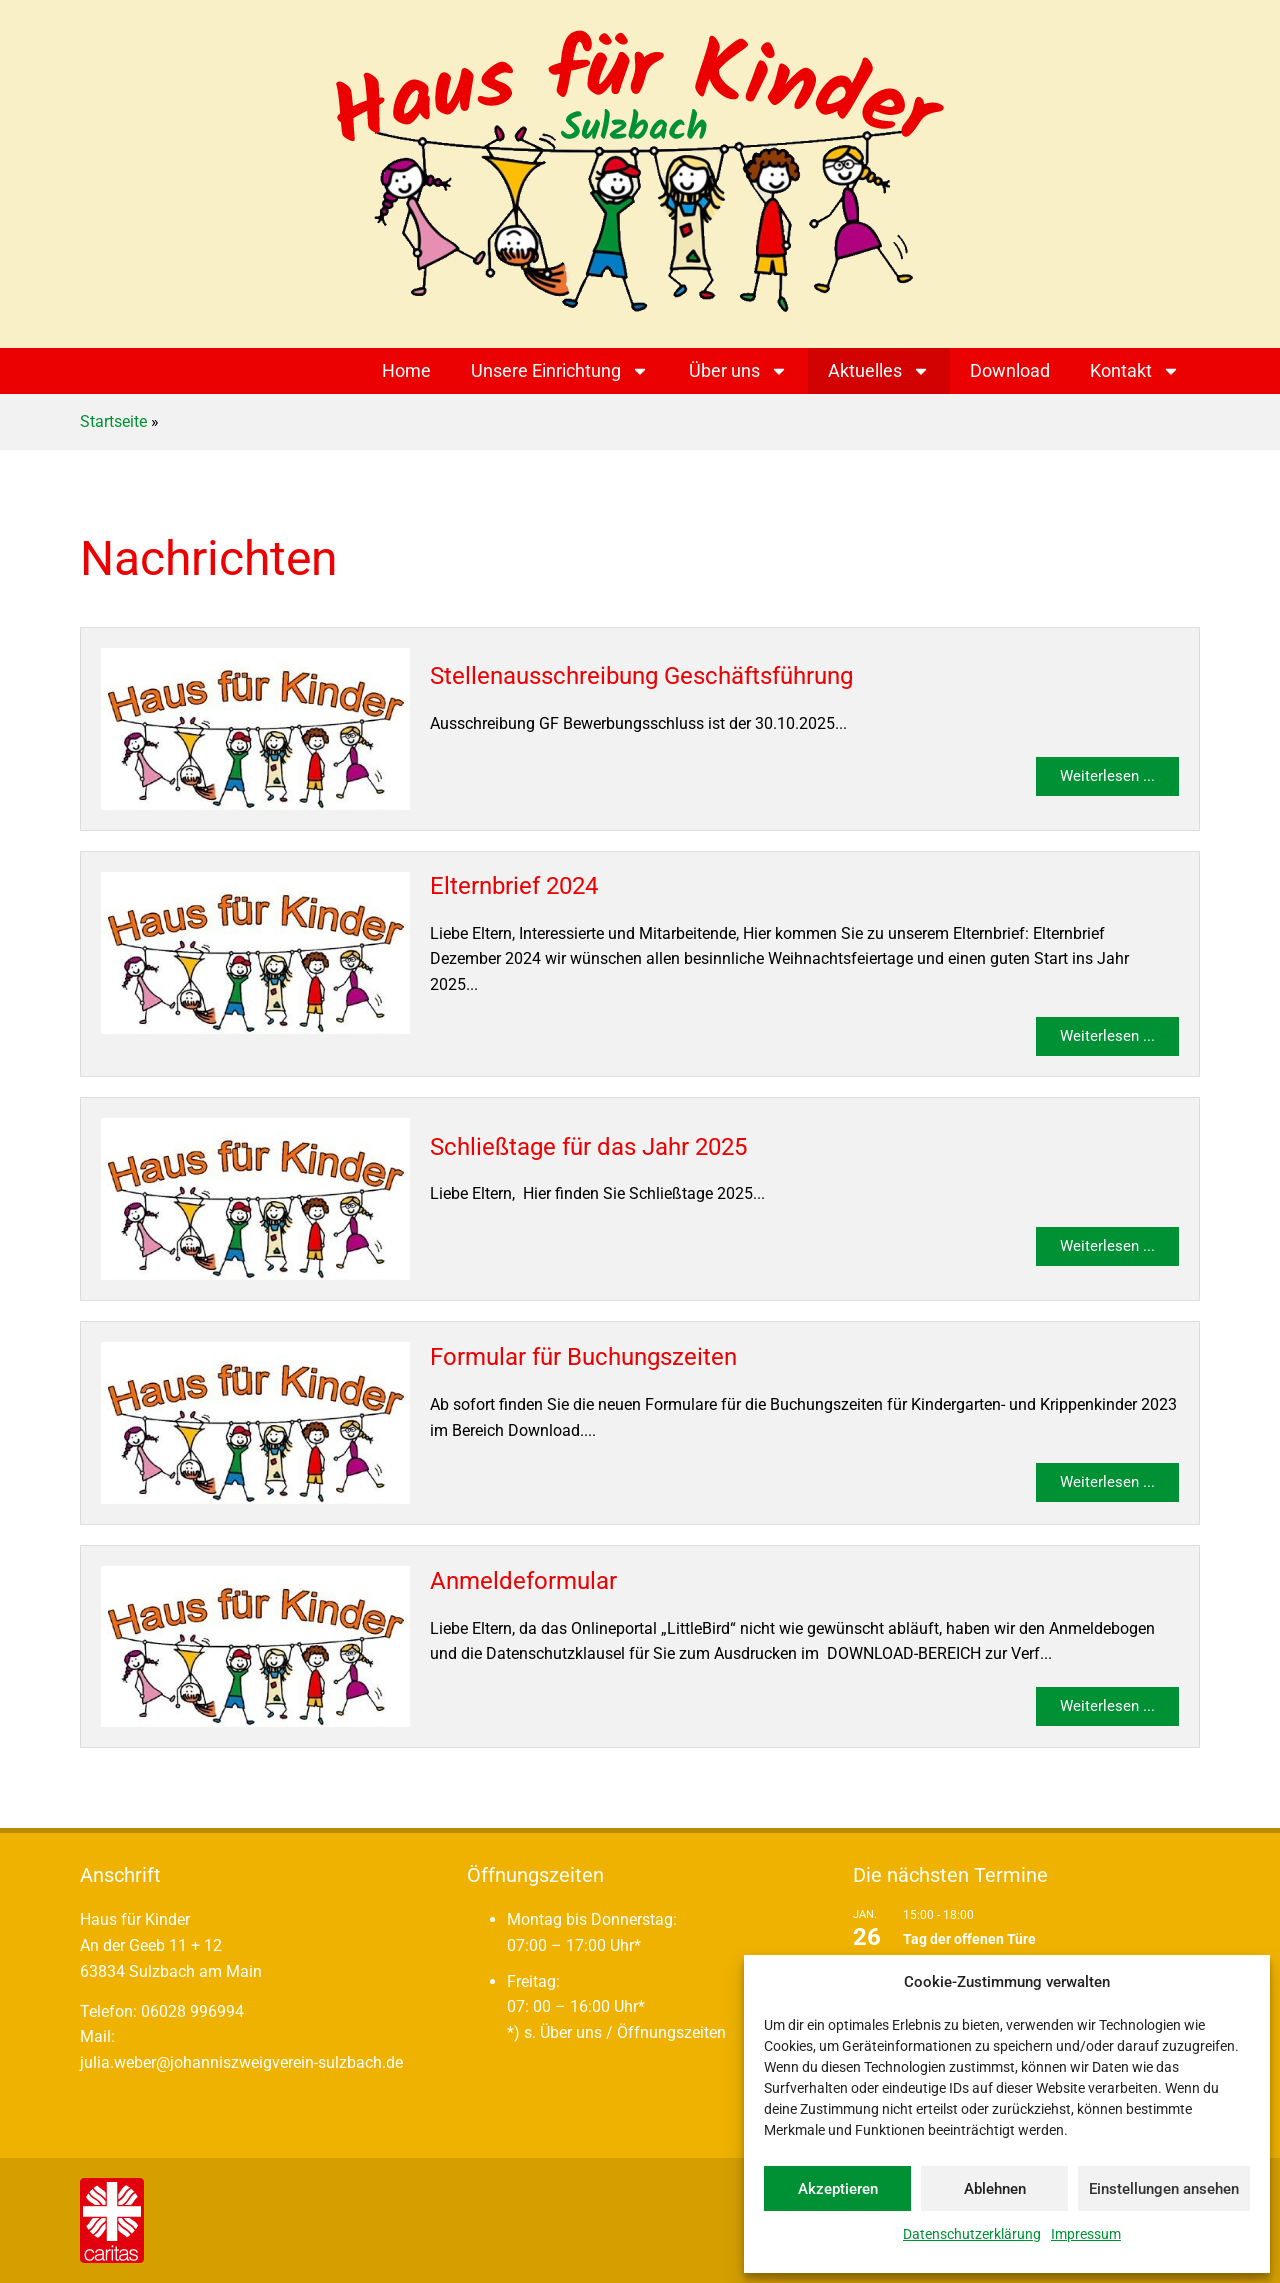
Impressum (1086, 2234)
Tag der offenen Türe (969, 1939)
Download (1010, 370)
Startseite (113, 421)
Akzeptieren (838, 2189)
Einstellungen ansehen (1164, 2189)
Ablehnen (995, 2189)
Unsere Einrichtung (560, 371)
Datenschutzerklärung (972, 2234)
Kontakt (1135, 371)
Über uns (738, 371)
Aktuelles (879, 371)
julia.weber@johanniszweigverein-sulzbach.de (241, 2062)
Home (406, 370)
